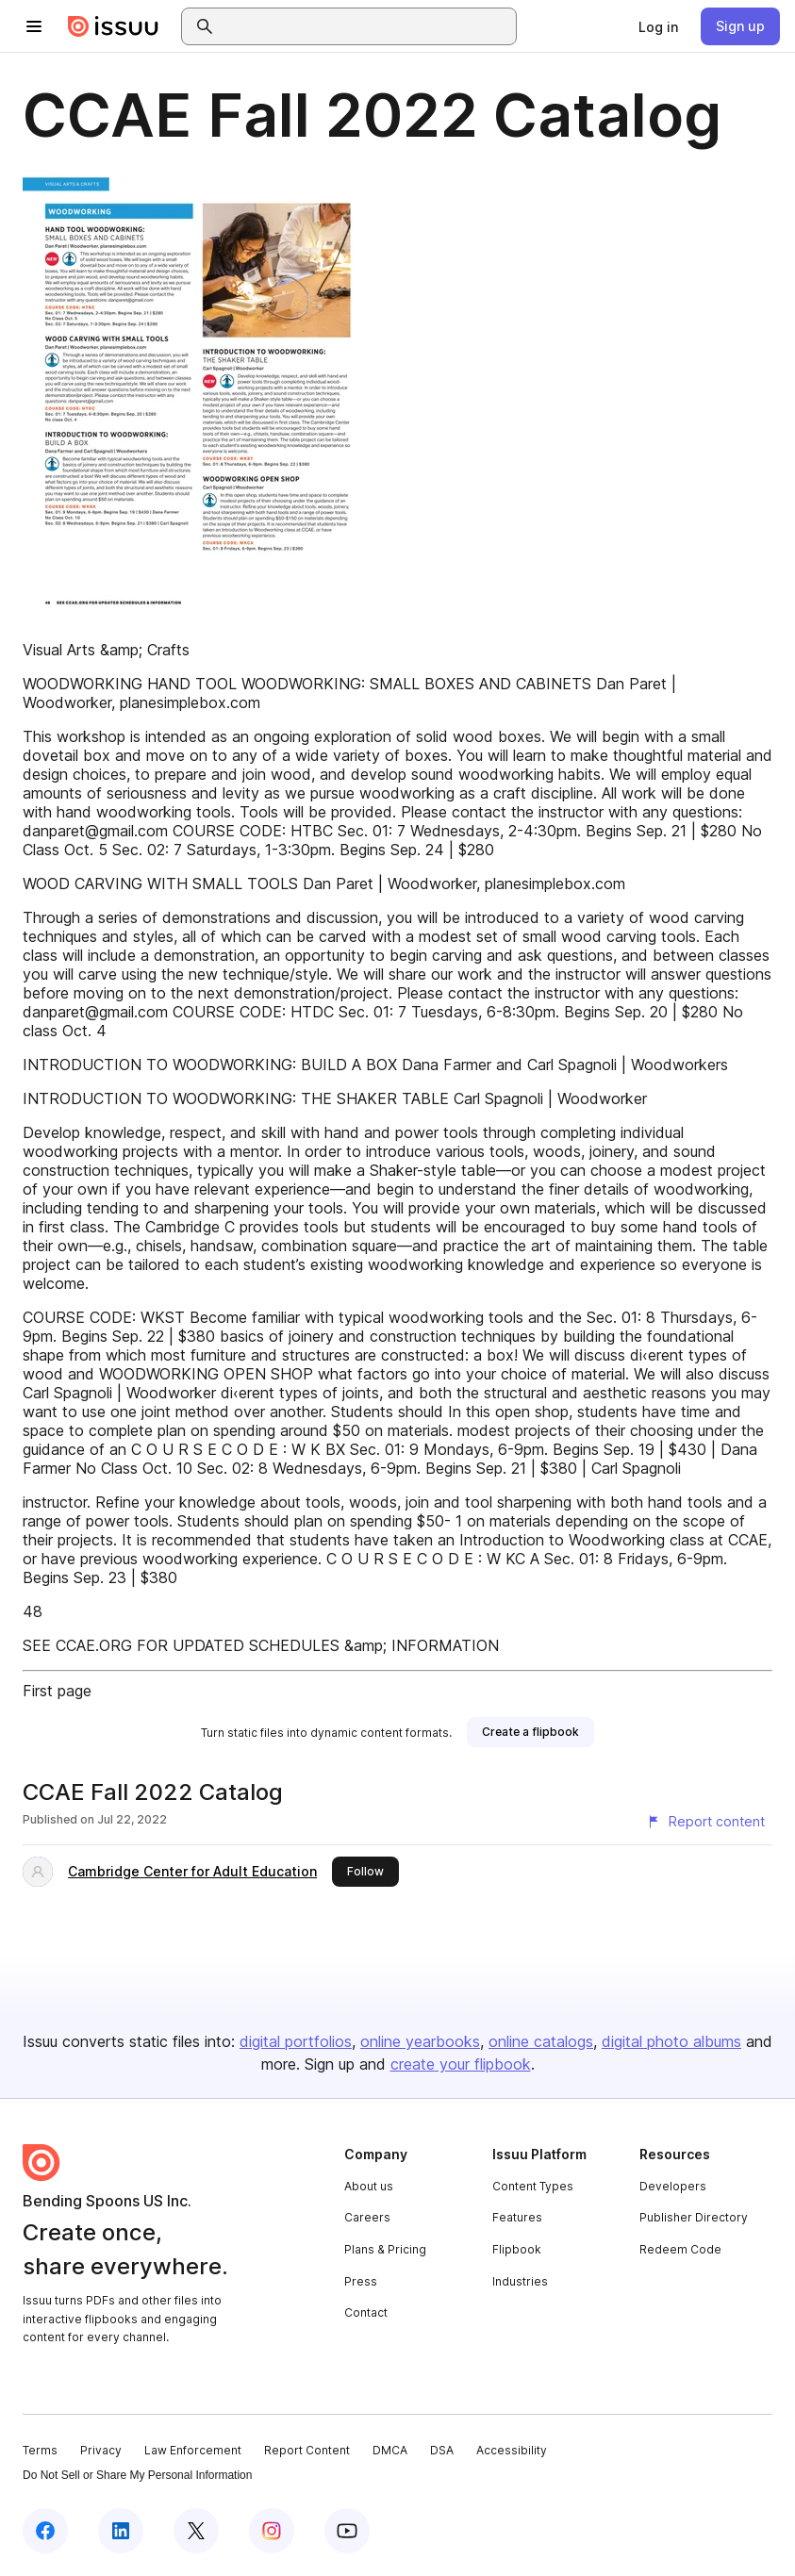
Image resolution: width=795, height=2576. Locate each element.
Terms (40, 2450)
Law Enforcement (192, 2450)
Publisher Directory (693, 2217)
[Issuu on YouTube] (347, 2530)
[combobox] (366, 26)
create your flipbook (460, 2064)
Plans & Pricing (385, 2249)
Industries (520, 2281)
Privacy (101, 2450)
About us (368, 2186)
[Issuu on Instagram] (271, 2530)
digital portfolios (296, 2041)
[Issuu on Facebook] (45, 2530)
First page (57, 1690)
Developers (672, 2186)
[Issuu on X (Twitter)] (196, 2530)
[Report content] (705, 1821)
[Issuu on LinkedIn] (120, 2530)
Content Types (532, 2186)
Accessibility (511, 2450)
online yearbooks (420, 2041)
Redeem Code (680, 2249)
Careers (367, 2217)
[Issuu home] (113, 26)
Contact (366, 2312)
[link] (658, 26)
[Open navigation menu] (34, 26)
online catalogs (541, 2041)
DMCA (390, 2450)
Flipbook (516, 2249)
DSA (442, 2450)
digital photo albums (671, 2041)
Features (517, 2217)
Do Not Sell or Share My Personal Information (137, 2475)
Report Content (307, 2450)
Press (360, 2281)
